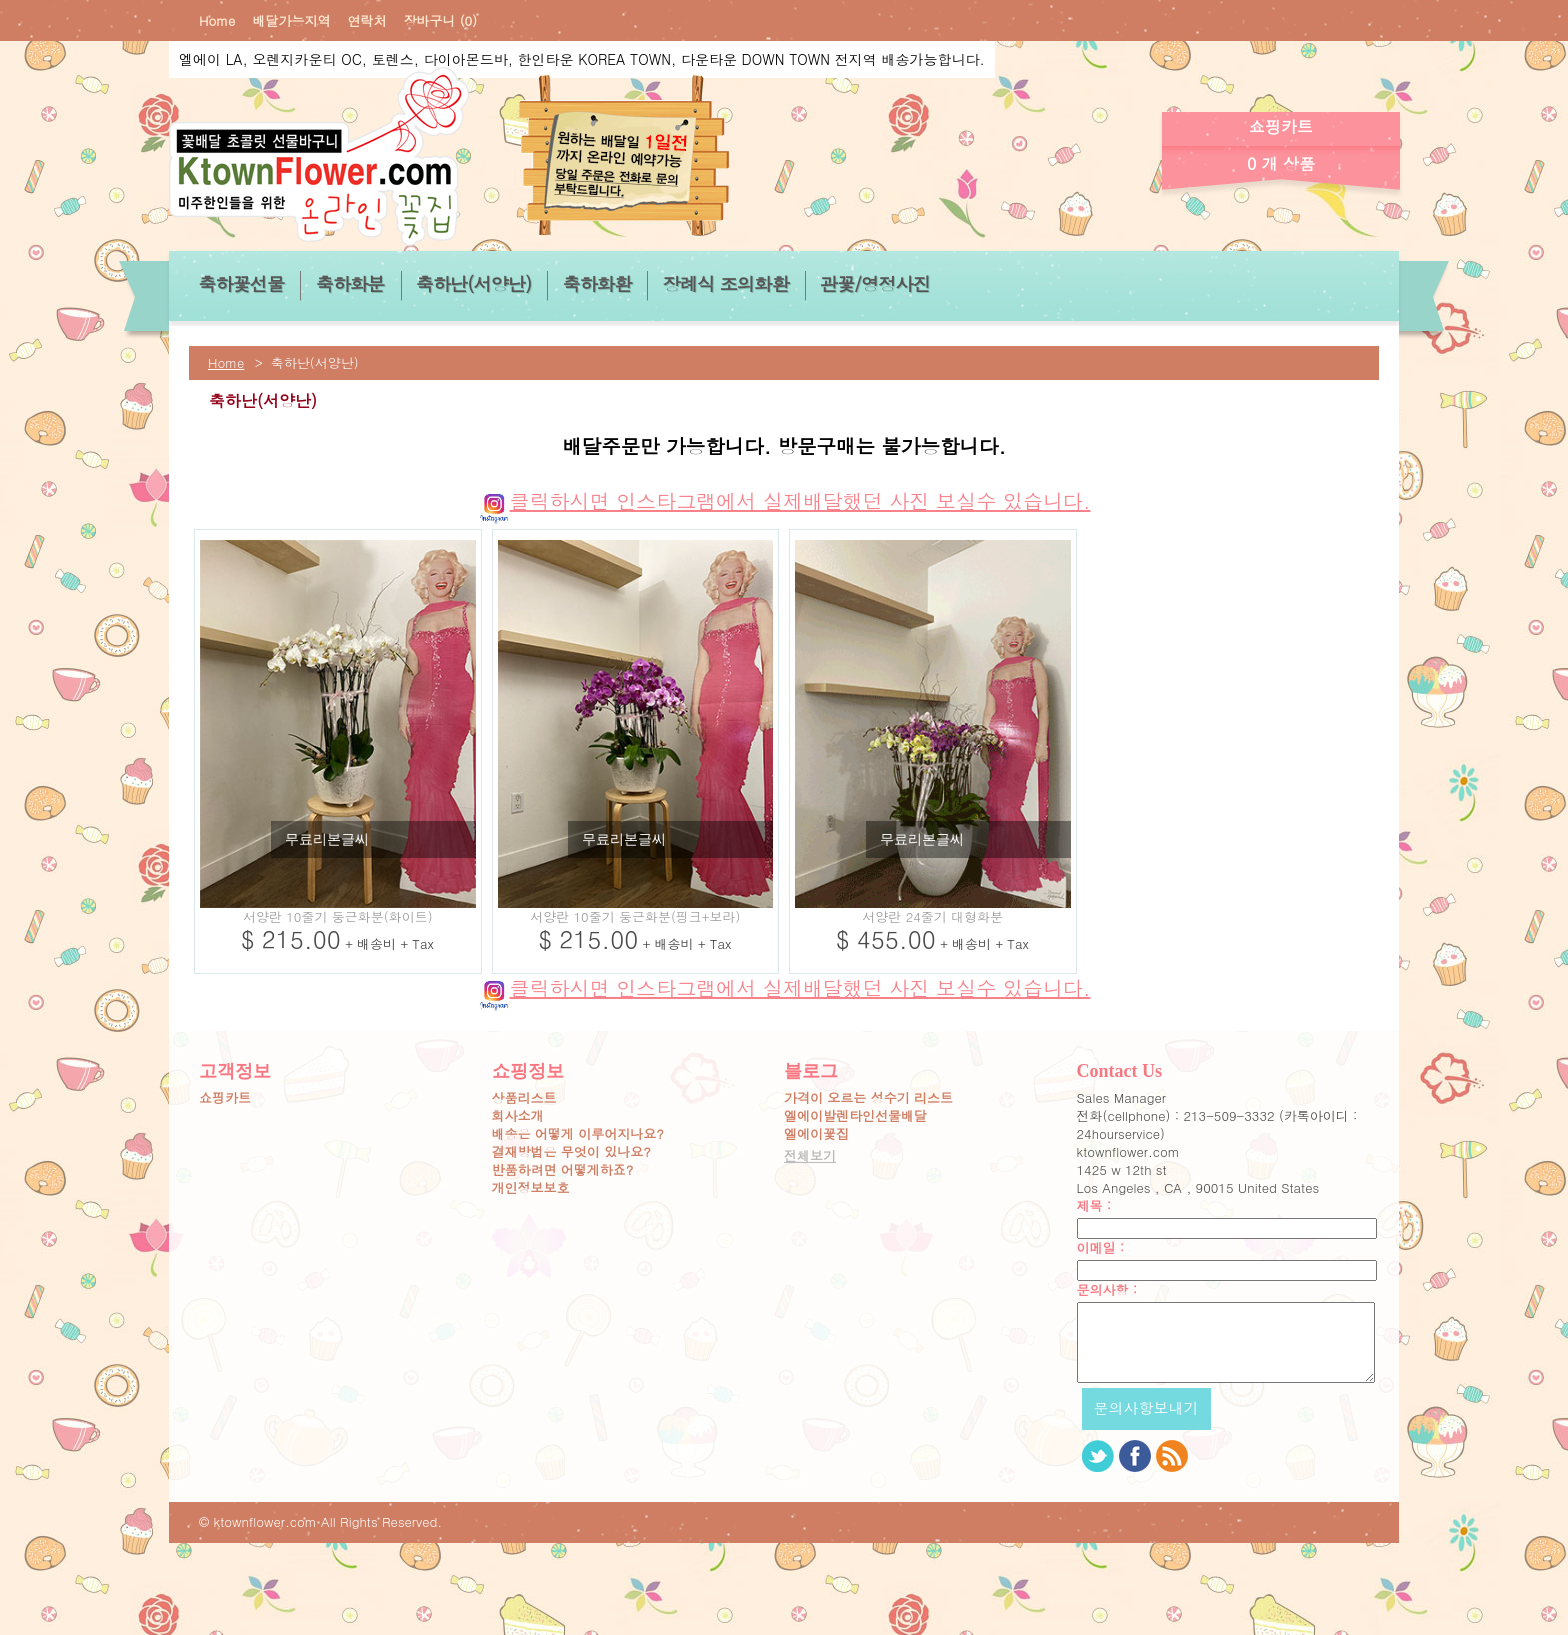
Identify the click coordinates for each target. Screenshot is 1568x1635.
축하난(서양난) (474, 283)
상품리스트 (524, 1098)
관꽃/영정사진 (875, 283)
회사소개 (518, 1116)
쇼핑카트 (225, 1098)
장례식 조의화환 (725, 283)
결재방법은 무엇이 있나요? (571, 1152)
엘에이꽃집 (816, 1134)
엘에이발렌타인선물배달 (855, 1116)
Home (217, 21)
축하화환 (596, 283)
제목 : (1094, 1206)
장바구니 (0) (440, 21)
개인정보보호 (531, 1188)
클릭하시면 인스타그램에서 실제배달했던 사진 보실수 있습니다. (784, 500)
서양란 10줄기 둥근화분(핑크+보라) (635, 916)
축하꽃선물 (241, 283)
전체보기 (810, 1156)
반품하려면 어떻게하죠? (563, 1170)
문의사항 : (1107, 1290)
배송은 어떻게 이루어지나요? (578, 1134)
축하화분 (349, 283)
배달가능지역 (291, 21)
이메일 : (1101, 1248)
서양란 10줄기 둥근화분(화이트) (338, 916)
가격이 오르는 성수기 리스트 (868, 1098)
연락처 (366, 21)
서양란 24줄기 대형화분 (932, 916)
